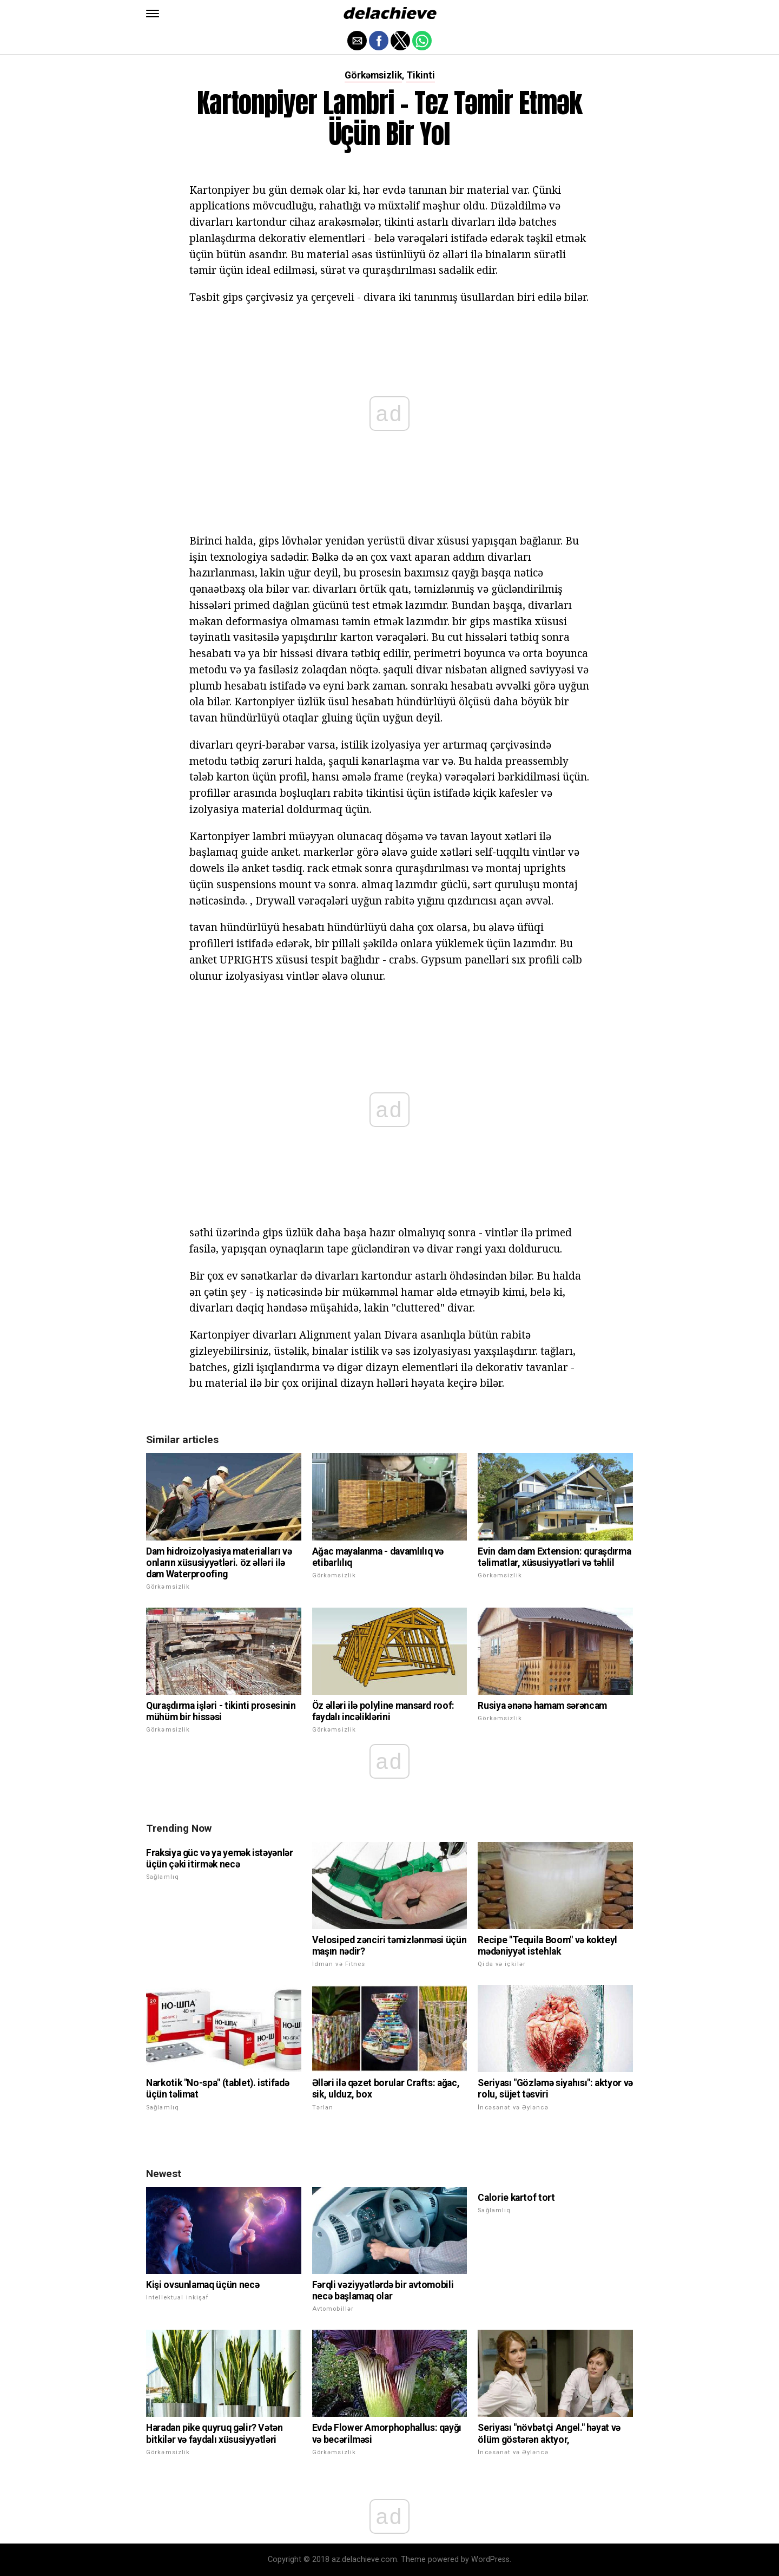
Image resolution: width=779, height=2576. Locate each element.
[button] (152, 13)
